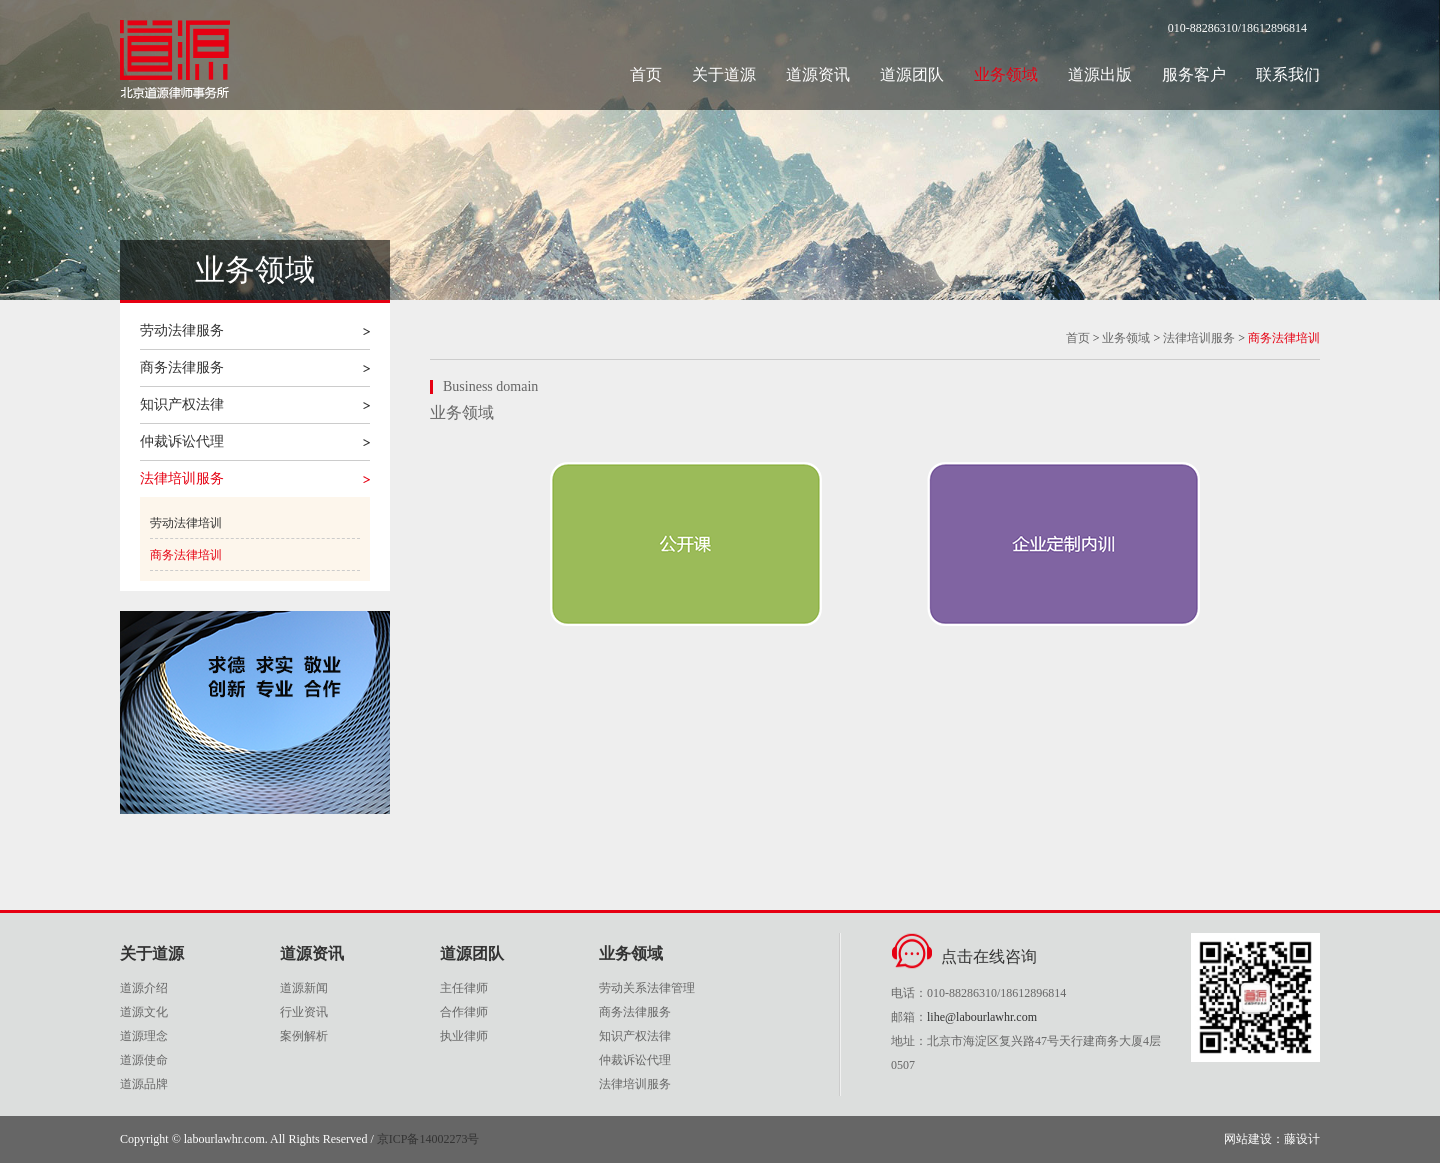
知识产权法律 (182, 404)
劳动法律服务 (182, 330)
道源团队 (912, 74)
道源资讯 (818, 74)
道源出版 (1100, 74)
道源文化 (144, 1012)
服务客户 (1194, 74)
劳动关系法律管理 (647, 988)
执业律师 (464, 1036)
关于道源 (724, 74)
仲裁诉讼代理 (182, 441)
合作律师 (464, 1012)
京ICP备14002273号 (428, 1139)
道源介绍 (144, 988)
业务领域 (1006, 74)
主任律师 (464, 988)
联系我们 (1288, 74)
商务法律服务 (182, 367)
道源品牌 (144, 1084)
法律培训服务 (182, 478)
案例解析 (304, 1036)
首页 (646, 74)
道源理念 (144, 1036)
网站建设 (1248, 1139)
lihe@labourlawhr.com (982, 1017)
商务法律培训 (186, 555)
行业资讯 (304, 1012)
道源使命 (144, 1060)
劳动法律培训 (186, 523)
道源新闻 (304, 988)
